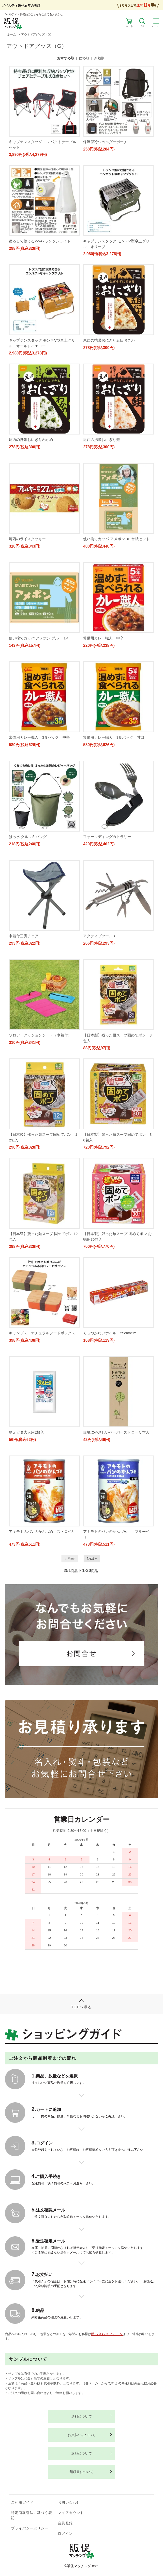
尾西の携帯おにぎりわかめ (31, 439)
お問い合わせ (69, 2502)
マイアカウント (71, 2513)
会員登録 (65, 2523)
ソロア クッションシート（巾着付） (40, 1035)
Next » (92, 1558)
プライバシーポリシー (29, 2528)
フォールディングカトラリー (107, 837)
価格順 (84, 58)
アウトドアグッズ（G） (37, 34)
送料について (81, 2416)
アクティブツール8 (99, 936)
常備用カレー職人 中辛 (103, 638)
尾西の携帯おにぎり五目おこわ (109, 340)
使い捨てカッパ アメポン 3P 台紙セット (116, 539)
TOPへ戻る (81, 2007)
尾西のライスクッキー (27, 539)
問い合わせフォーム (107, 2334)
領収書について (82, 2472)
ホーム (11, 34)
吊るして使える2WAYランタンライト (40, 241)
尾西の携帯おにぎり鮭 (101, 439)
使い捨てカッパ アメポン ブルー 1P (38, 638)
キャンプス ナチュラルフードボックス (42, 1333)
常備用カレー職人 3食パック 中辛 (39, 737)
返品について (81, 2453)
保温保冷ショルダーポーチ (105, 142)
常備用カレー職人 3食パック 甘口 (113, 737)
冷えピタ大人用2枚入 (26, 1432)
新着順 (99, 58)
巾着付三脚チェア (23, 936)
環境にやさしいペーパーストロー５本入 (116, 1432)
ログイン (65, 2533)
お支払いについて (81, 2435)
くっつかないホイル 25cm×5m (109, 1333)
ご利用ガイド (22, 2502)
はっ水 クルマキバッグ (28, 837)
